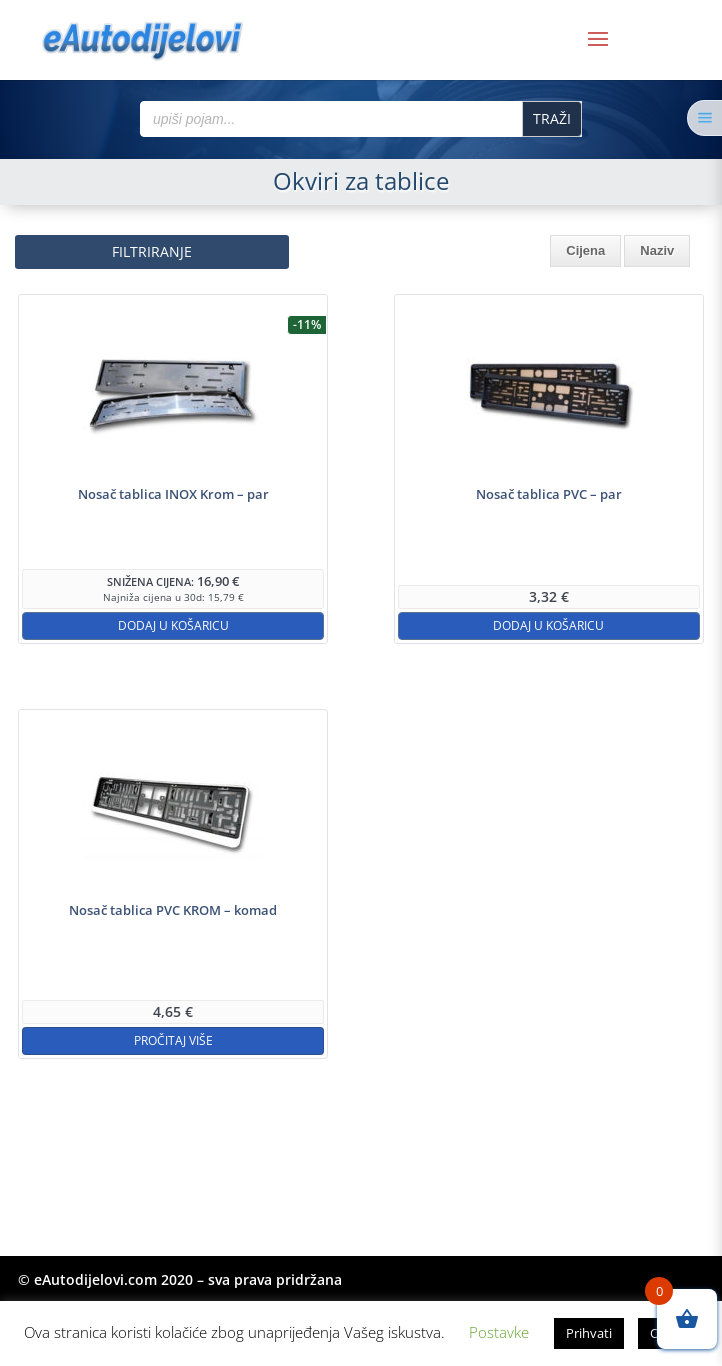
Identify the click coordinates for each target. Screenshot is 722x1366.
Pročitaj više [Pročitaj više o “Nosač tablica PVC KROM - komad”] (173, 1040)
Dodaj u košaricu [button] (173, 625)
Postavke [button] (499, 1332)
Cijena (585, 250)
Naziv (657, 250)
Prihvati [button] (589, 1333)
